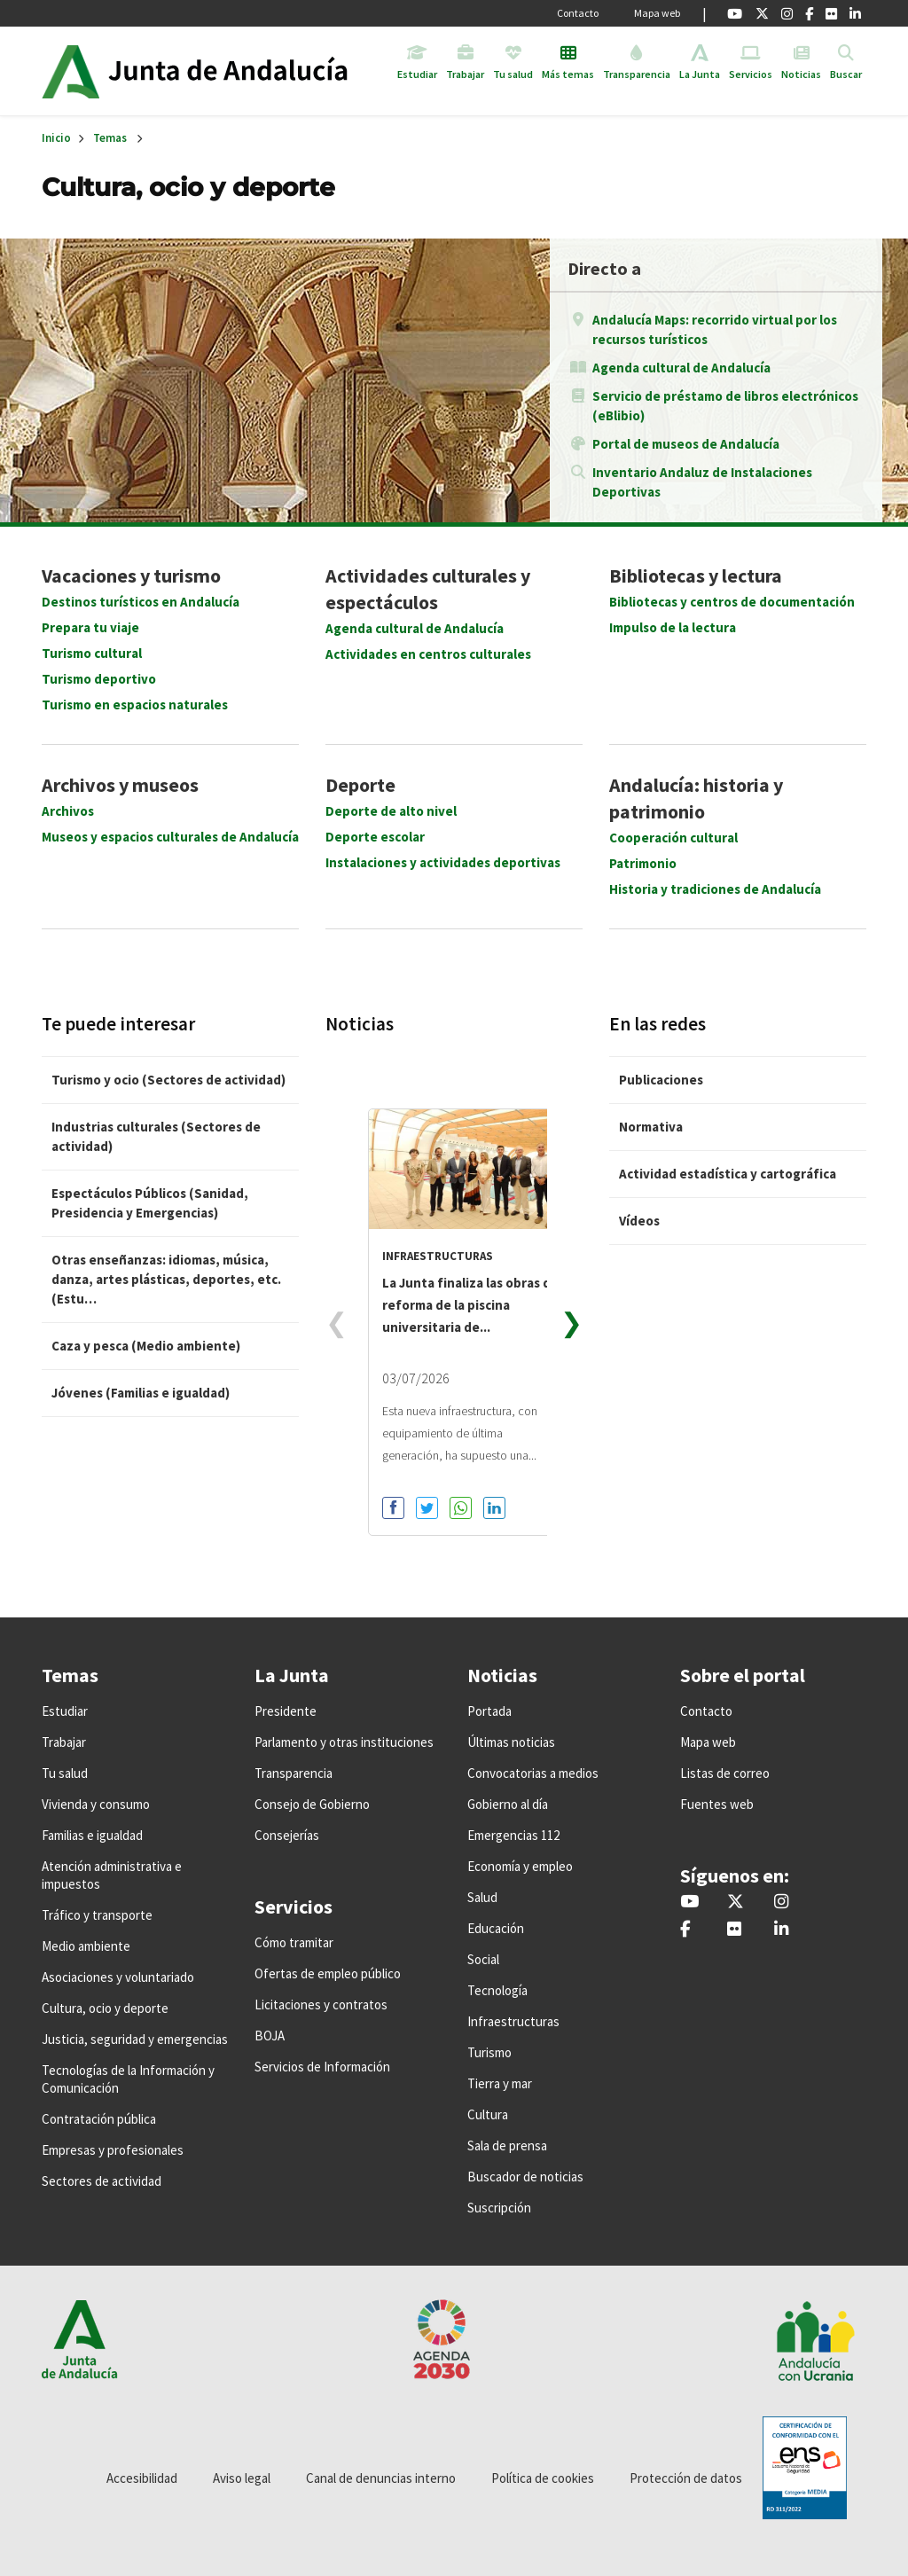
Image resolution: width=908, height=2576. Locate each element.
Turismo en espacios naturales (135, 704)
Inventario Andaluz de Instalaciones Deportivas (702, 482)
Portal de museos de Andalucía (685, 443)
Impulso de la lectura (672, 627)
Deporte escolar (375, 836)
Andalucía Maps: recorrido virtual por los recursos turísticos (714, 329)
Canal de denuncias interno (381, 2478)
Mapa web (657, 13)
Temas (110, 137)
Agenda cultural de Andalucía (681, 367)
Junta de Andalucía (70, 71)
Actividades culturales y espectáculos (427, 589)
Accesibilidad (141, 2478)
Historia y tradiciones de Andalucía (715, 889)
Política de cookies (542, 2478)
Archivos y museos (120, 784)
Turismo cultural (92, 653)
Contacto (578, 13)
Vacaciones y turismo (131, 575)
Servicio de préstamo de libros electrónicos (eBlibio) (725, 406)
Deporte (360, 784)
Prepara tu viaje (90, 627)
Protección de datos (686, 2478)
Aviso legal (241, 2478)
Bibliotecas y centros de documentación (732, 601)
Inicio (244, 71)
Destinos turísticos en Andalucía (140, 601)
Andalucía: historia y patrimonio (696, 798)
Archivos (68, 811)
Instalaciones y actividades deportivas (442, 862)
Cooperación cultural (673, 837)
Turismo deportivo (99, 678)
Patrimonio (643, 863)
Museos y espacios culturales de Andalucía (170, 836)
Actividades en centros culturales (428, 654)
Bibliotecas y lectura (695, 575)
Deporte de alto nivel (391, 811)
